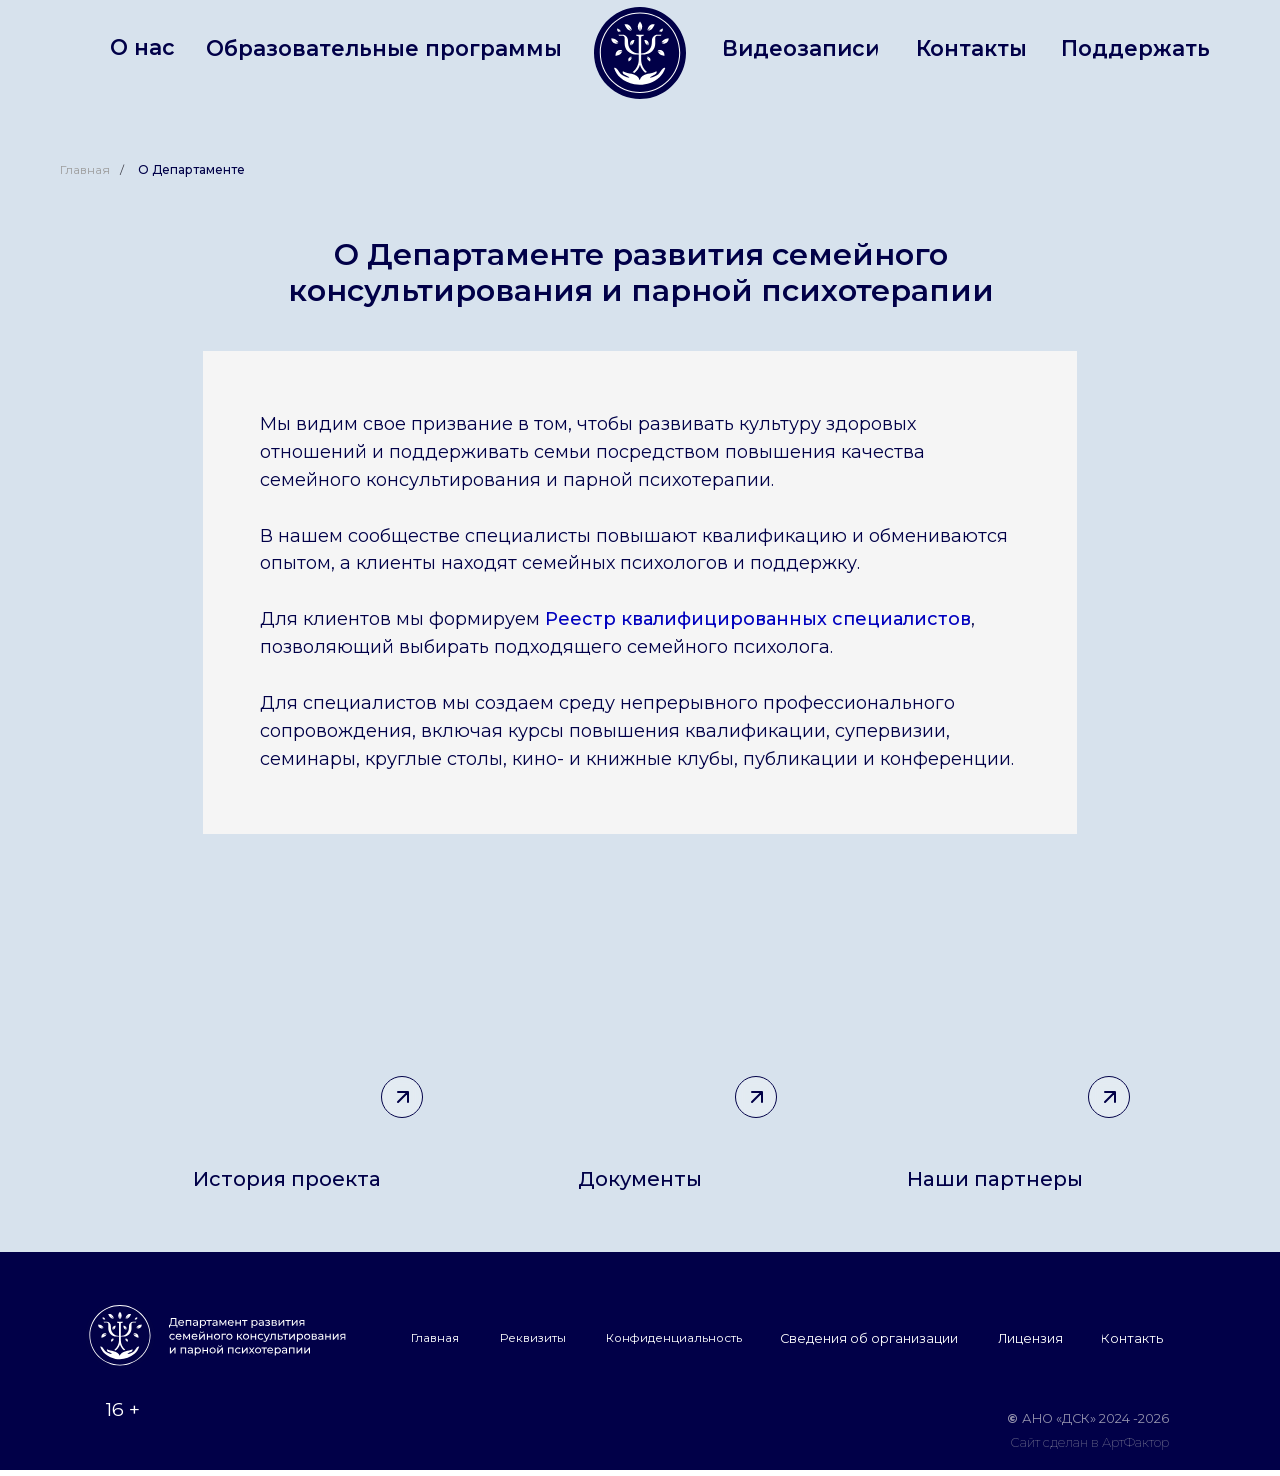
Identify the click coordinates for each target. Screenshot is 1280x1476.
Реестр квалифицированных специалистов (758, 619)
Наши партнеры (995, 1179)
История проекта (287, 1179)
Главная (85, 169)
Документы (640, 1179)
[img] (994, 1026)
